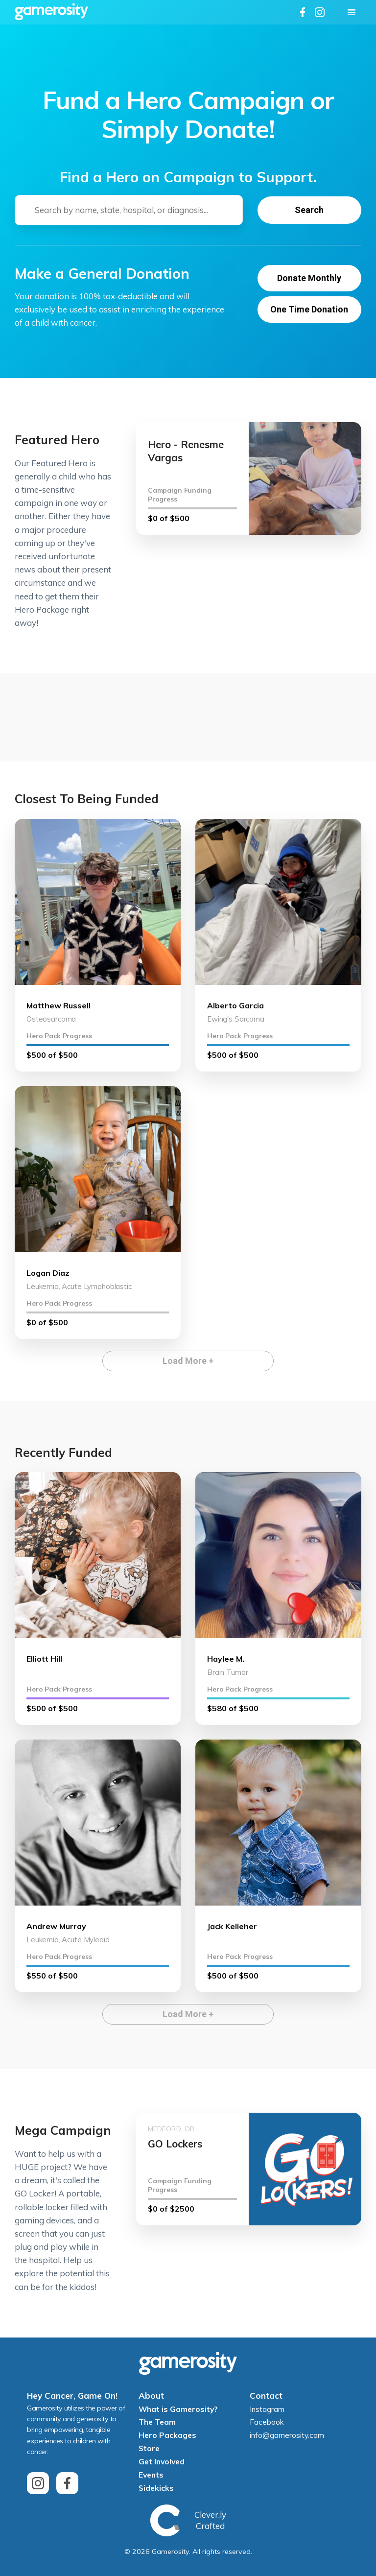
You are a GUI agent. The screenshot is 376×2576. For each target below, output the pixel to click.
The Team (157, 2422)
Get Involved (162, 2461)
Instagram (267, 2409)
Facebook (267, 2422)
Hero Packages (167, 2435)
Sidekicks (156, 2488)
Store (149, 2449)
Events (151, 2475)
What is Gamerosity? (178, 2409)
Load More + (188, 1361)
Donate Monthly (309, 278)
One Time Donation (309, 309)
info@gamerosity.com (287, 2435)
